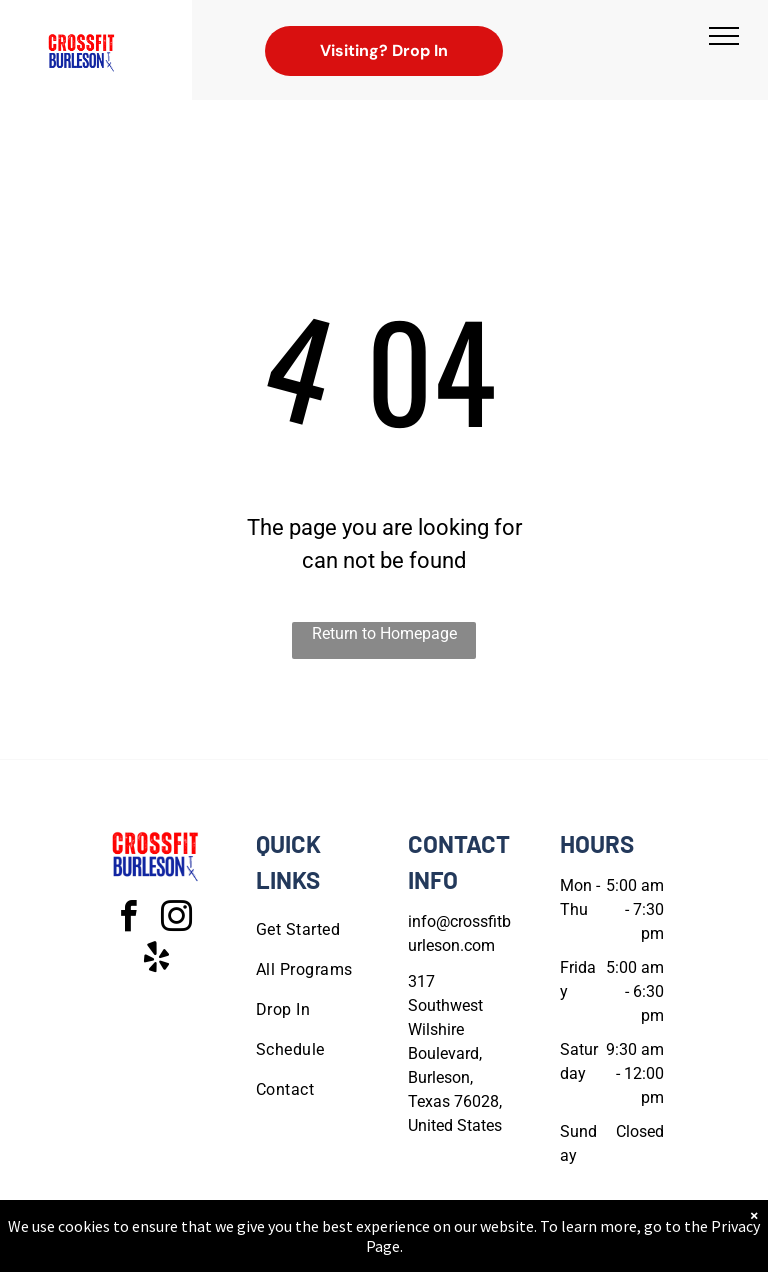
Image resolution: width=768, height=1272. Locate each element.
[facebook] (128, 919)
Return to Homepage (384, 633)
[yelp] (156, 960)
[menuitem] (328, 930)
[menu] (724, 36)
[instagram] (176, 919)
